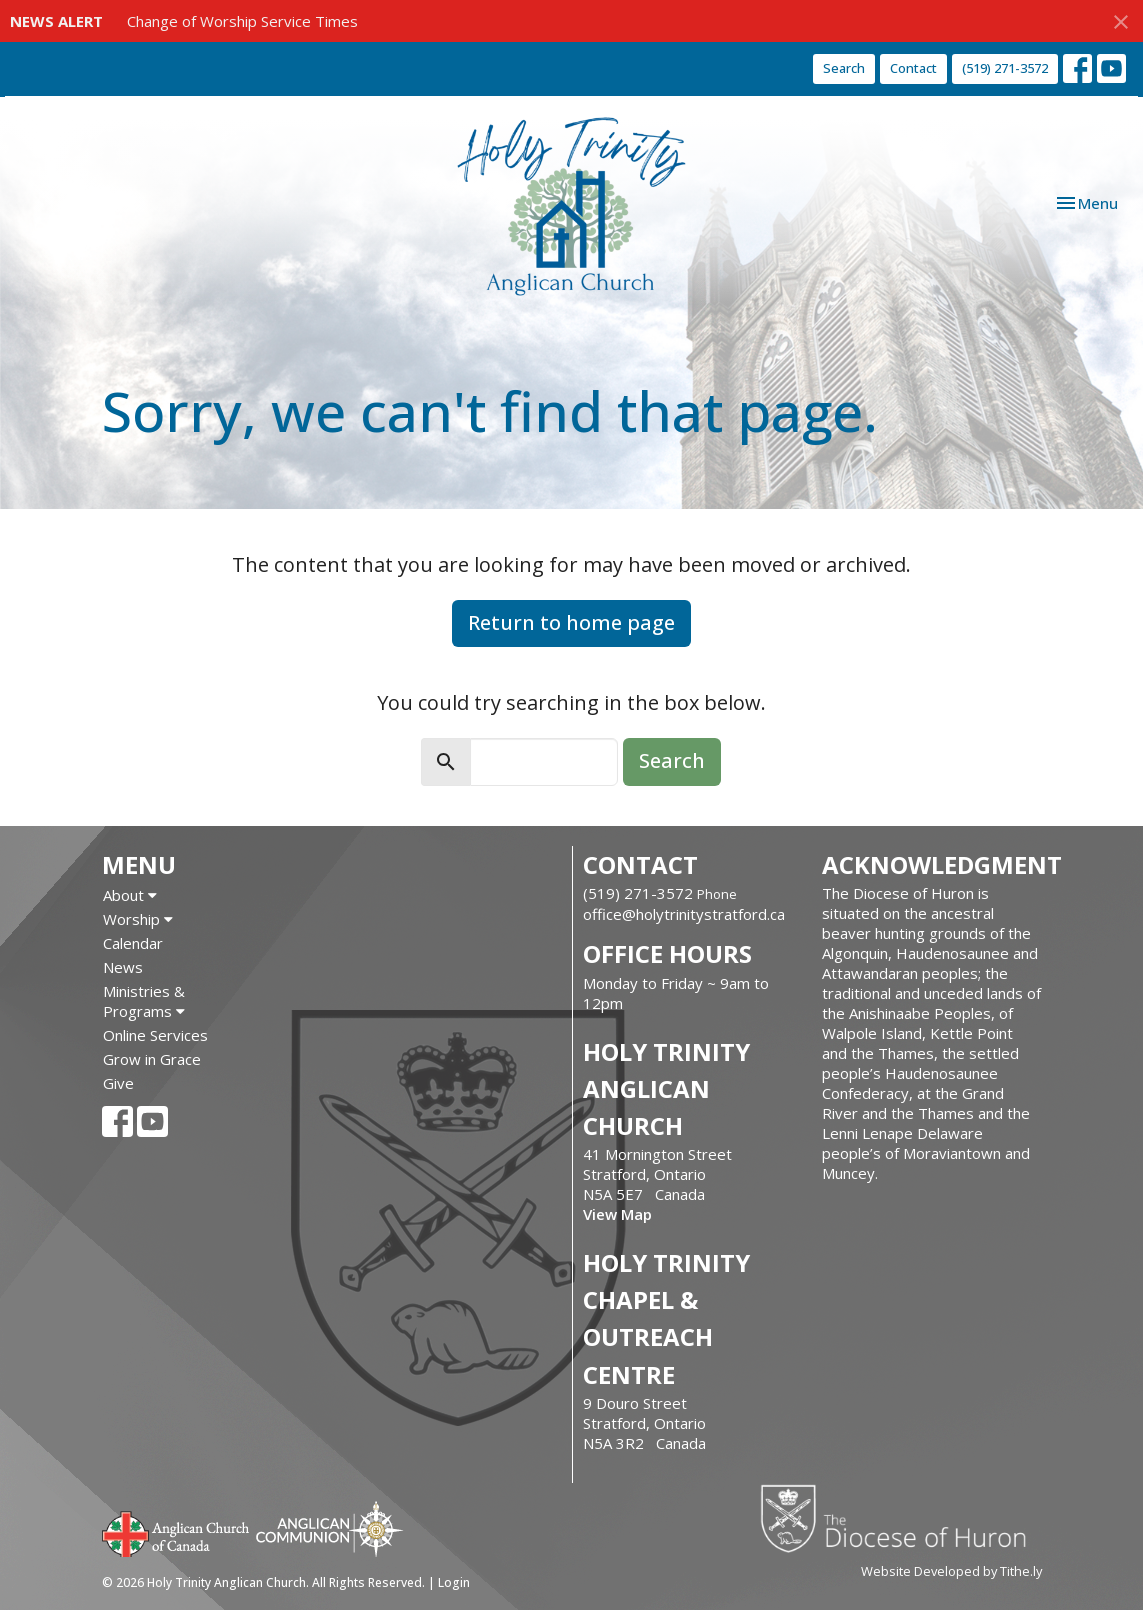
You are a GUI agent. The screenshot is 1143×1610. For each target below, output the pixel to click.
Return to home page (571, 622)
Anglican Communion (329, 1528)
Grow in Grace (152, 1059)
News (123, 967)
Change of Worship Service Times (242, 21)
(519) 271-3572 (1005, 68)
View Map (617, 1214)
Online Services (155, 1035)
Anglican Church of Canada (176, 1532)
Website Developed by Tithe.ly (951, 1571)
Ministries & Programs (144, 1001)
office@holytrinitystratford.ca (684, 914)
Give (118, 1083)
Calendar (133, 943)
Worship (138, 919)
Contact (913, 68)
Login (454, 1582)
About (130, 895)
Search (844, 68)
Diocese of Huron (900, 1518)
